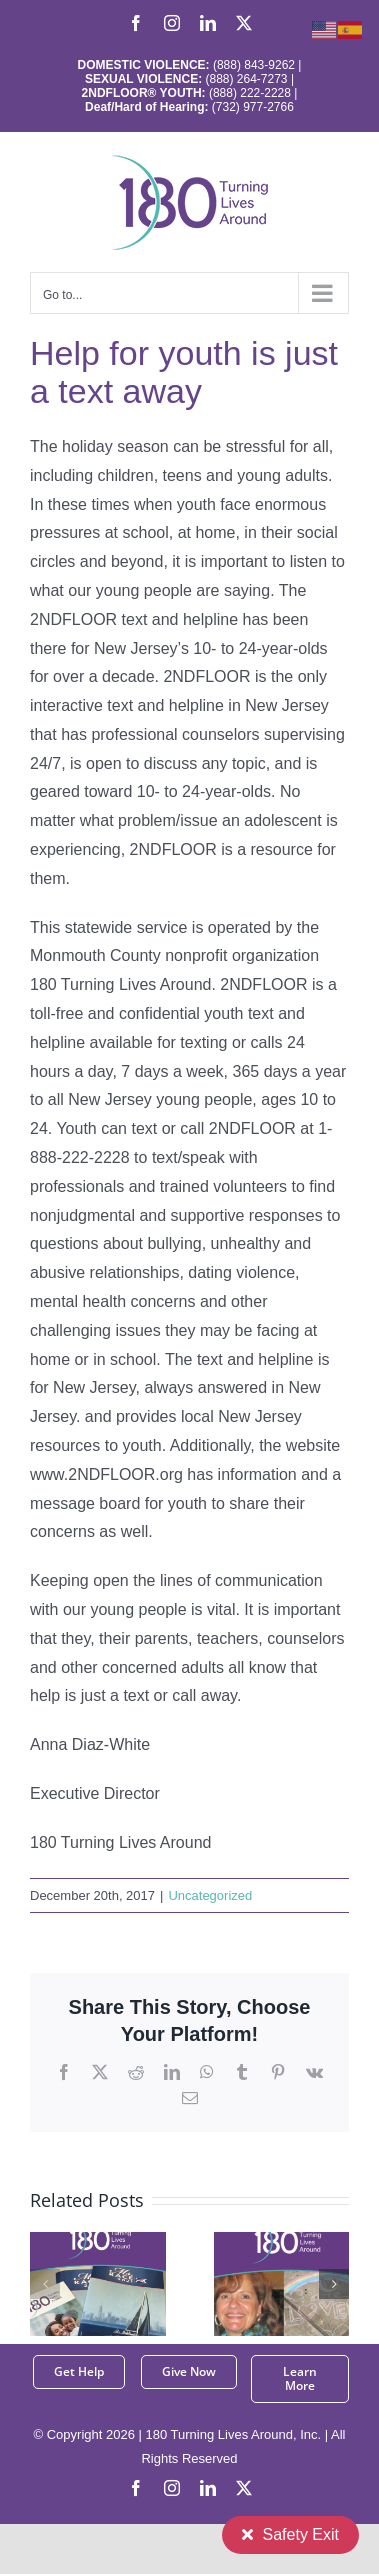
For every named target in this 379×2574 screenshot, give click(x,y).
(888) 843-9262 (252, 65)
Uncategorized (210, 1895)
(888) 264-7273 (246, 79)
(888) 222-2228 (250, 93)
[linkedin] (208, 2488)
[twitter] (244, 2488)
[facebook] (136, 2488)
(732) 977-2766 (253, 107)
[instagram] (172, 2488)
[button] (45, 2284)
